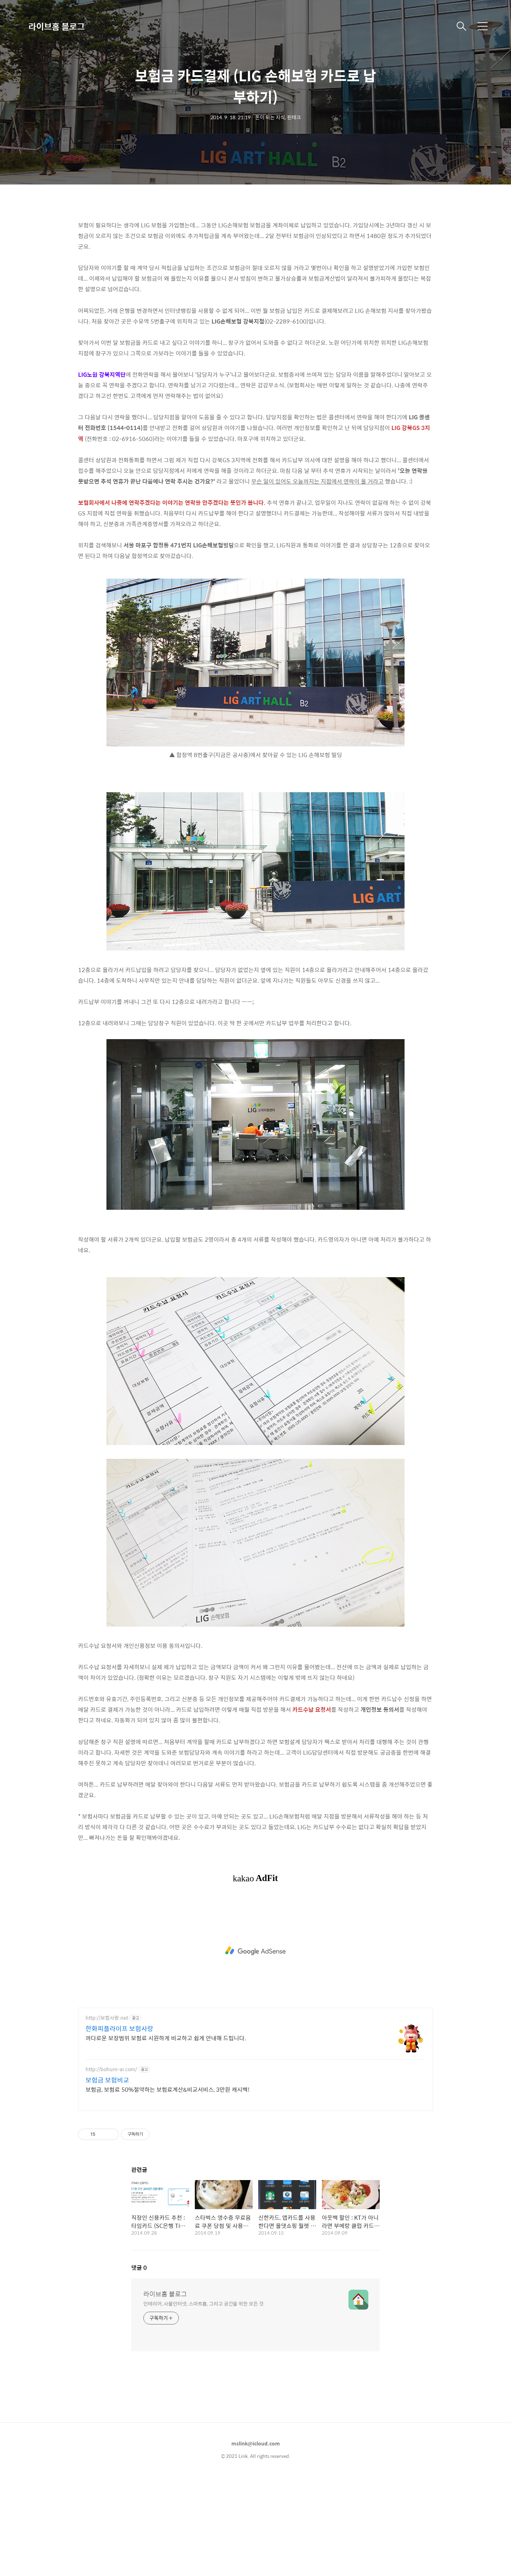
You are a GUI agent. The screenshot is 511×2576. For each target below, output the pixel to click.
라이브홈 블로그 (56, 26)
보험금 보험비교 (107, 2179)
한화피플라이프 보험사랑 (119, 2128)
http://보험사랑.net (107, 2117)
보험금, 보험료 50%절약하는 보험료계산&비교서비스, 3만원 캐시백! (167, 2188)
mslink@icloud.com (255, 2543)
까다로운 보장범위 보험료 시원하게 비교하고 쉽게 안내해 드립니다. (166, 2137)
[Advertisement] (255, 262)
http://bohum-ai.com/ (111, 2169)
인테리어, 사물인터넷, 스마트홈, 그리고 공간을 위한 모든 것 (203, 2402)
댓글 (139, 2366)
